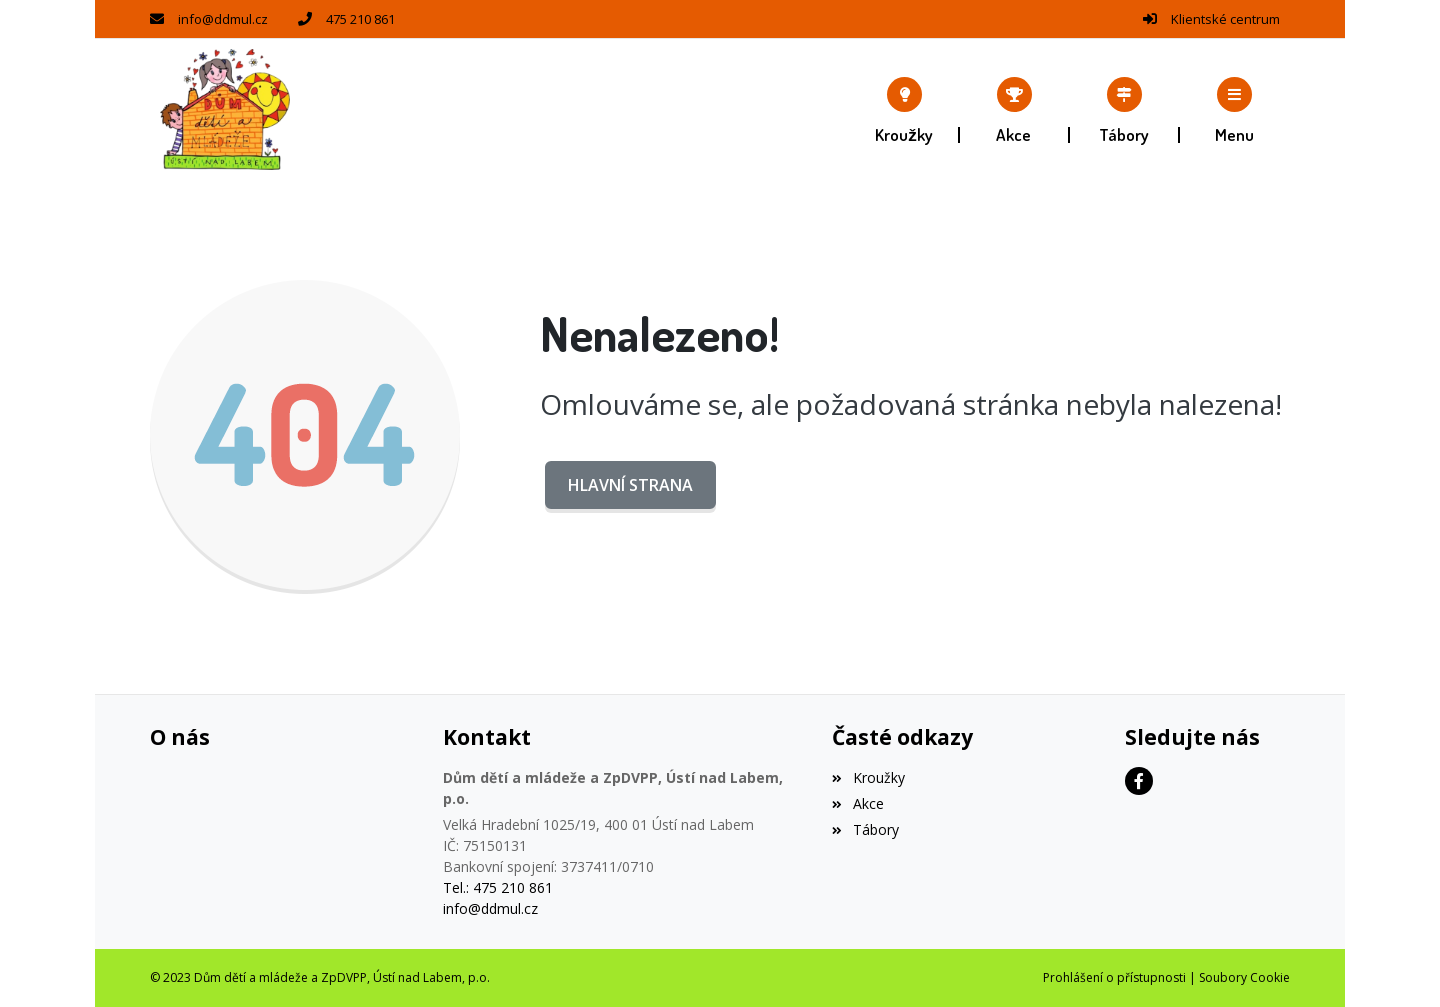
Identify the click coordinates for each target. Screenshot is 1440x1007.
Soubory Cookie (1244, 977)
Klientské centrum (1225, 19)
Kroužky (868, 777)
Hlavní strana (630, 485)
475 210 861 (360, 19)
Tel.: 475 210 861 (498, 887)
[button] (1235, 110)
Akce (857, 803)
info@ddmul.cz (223, 19)
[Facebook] (1139, 781)
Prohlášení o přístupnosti (1114, 977)
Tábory (865, 829)
